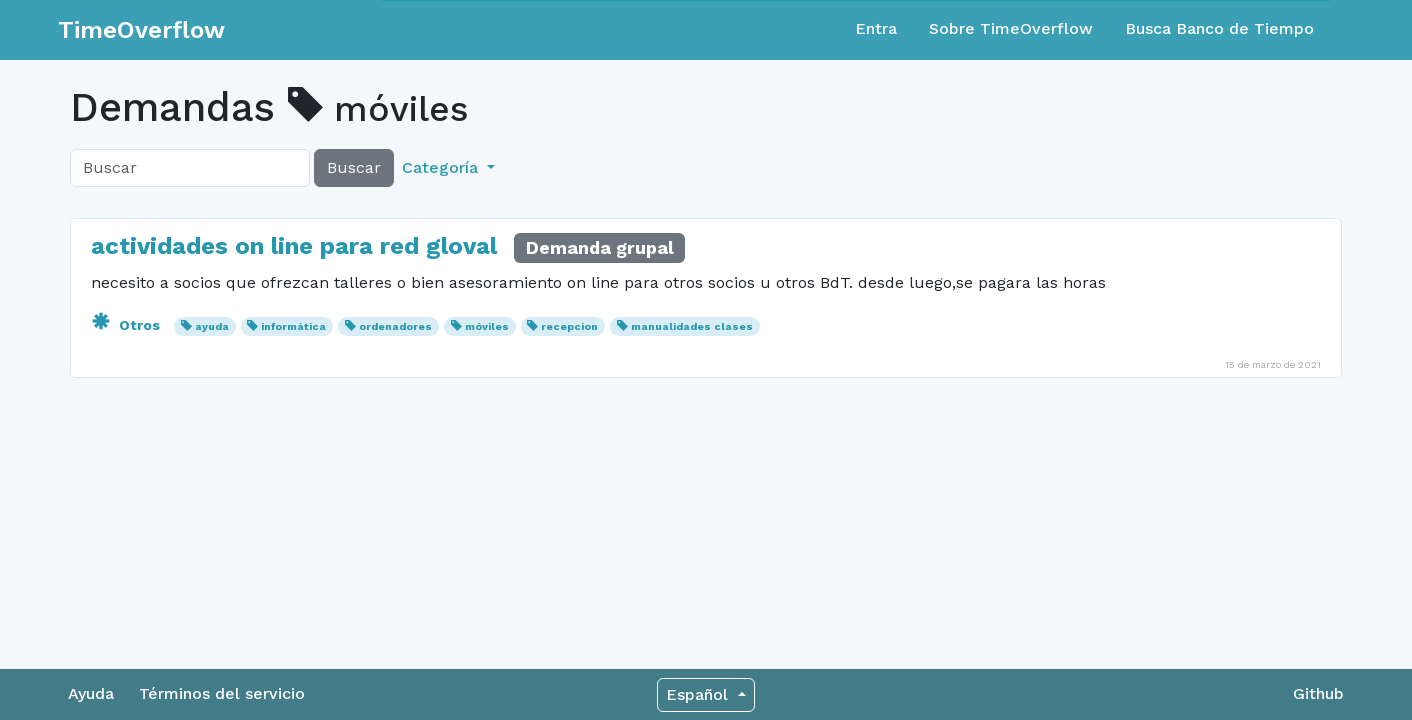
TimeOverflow (141, 30)
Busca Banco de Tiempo (1219, 28)
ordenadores (395, 326)
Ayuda (91, 693)
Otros (127, 325)
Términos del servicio (222, 693)
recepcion (569, 326)
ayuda (212, 326)
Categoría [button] (442, 167)
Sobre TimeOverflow (1011, 28)
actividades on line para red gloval (294, 246)
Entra (876, 28)
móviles (487, 326)
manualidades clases (692, 326)
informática (293, 326)
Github (1318, 693)
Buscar (354, 167)
